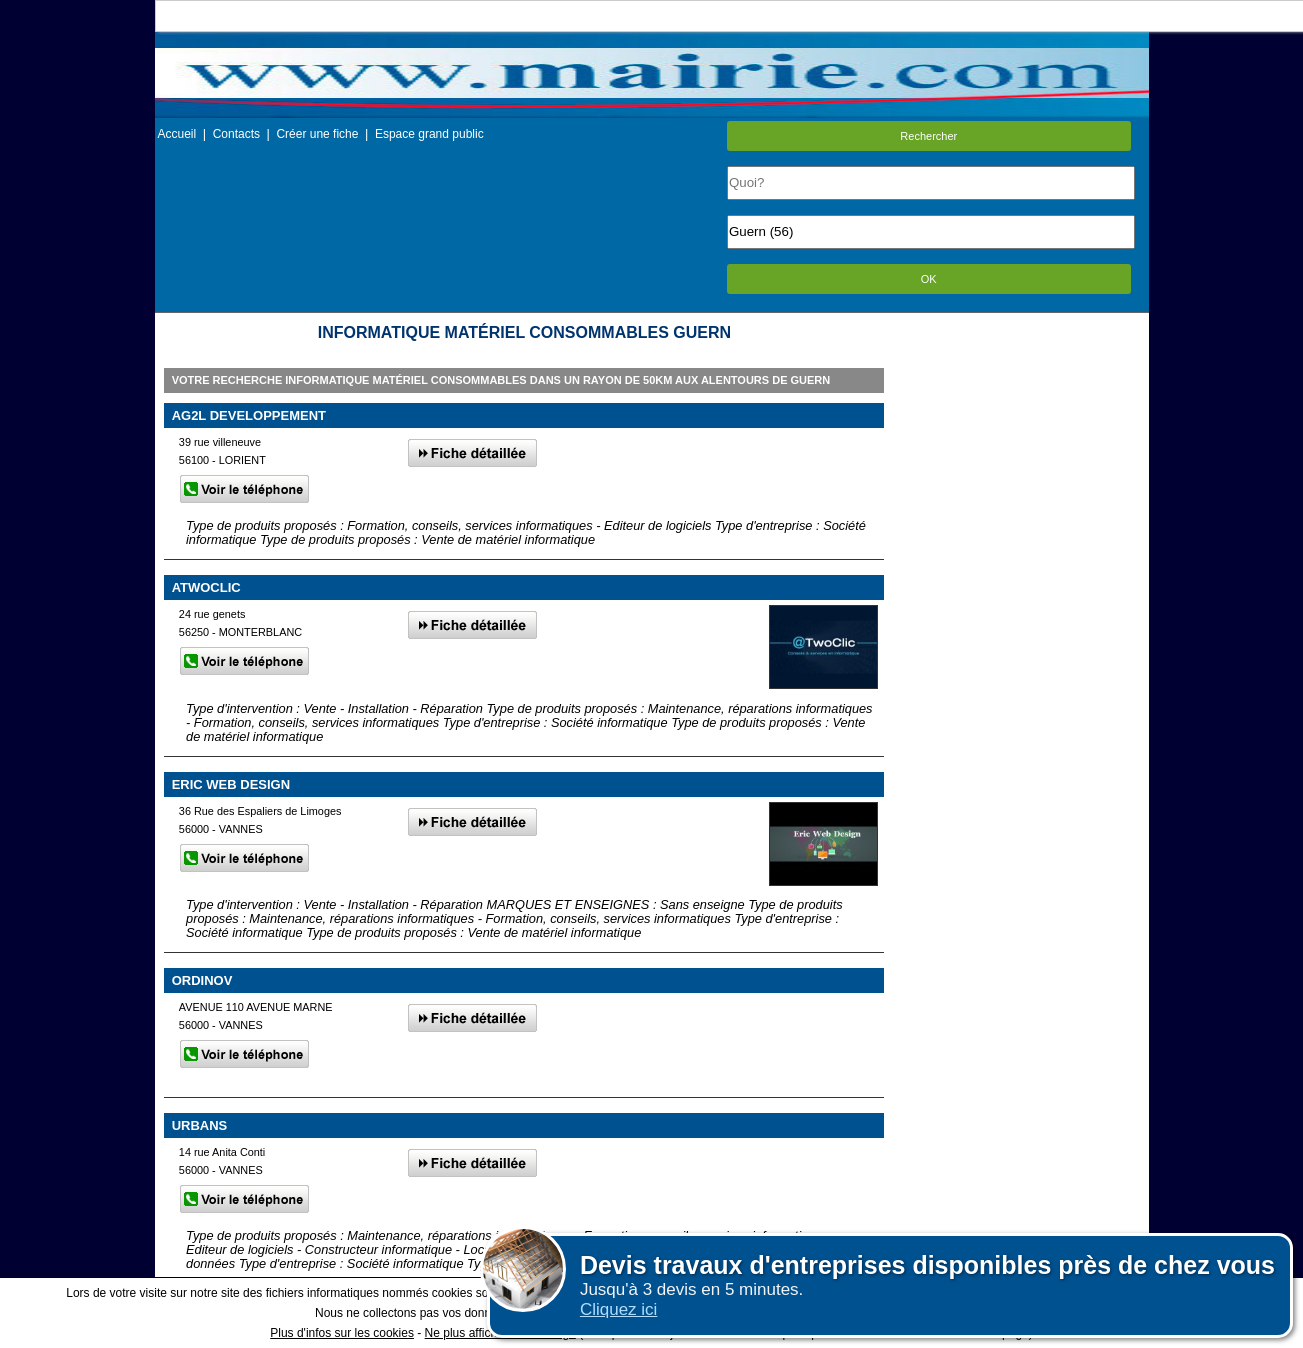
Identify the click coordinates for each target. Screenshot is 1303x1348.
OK (929, 279)
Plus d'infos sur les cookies (342, 1333)
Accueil (177, 134)
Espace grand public (429, 134)
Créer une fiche (317, 134)
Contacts (236, 134)
